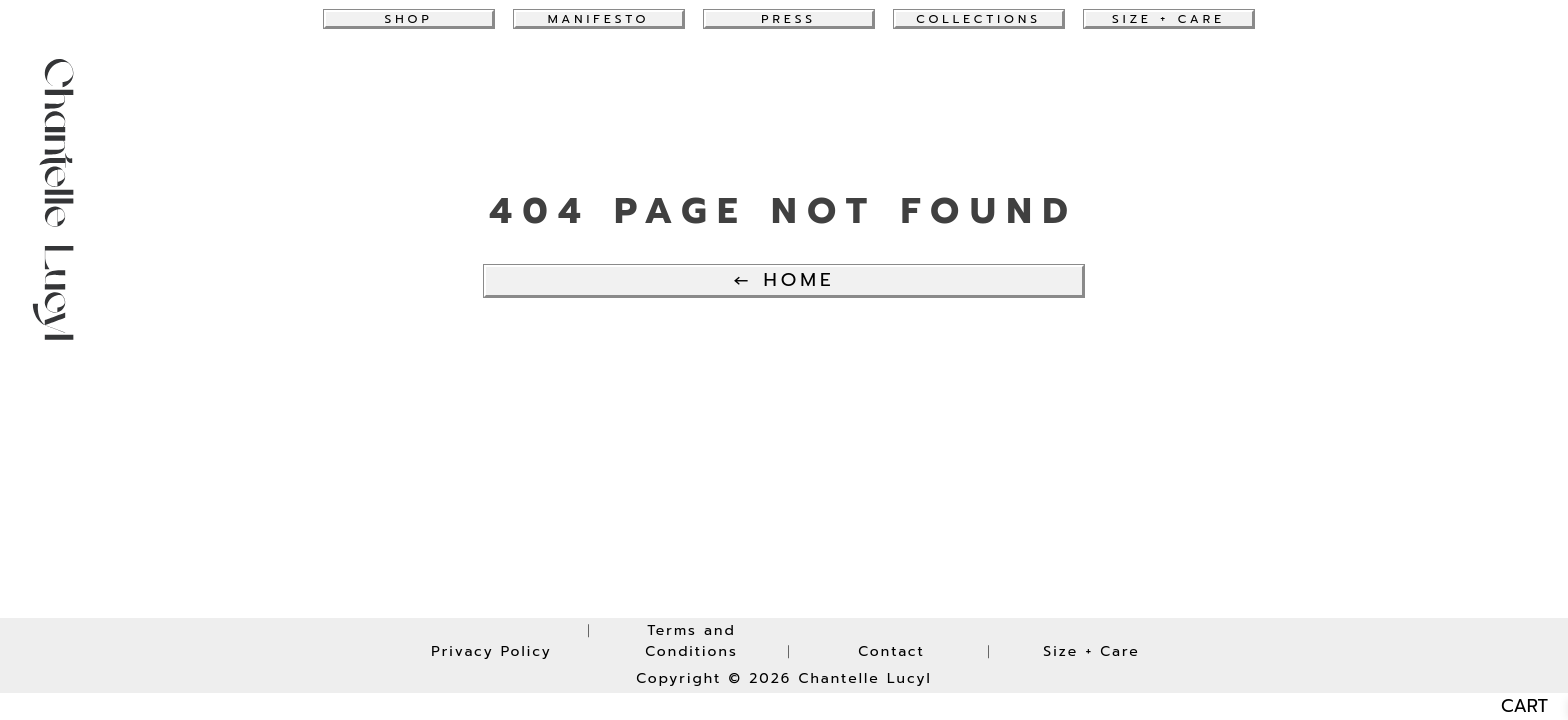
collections (978, 19)
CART (1524, 706)
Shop (408, 19)
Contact (891, 651)
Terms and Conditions (691, 641)
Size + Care (1168, 19)
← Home (783, 279)
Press (788, 19)
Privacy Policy (491, 651)
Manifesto (599, 19)
